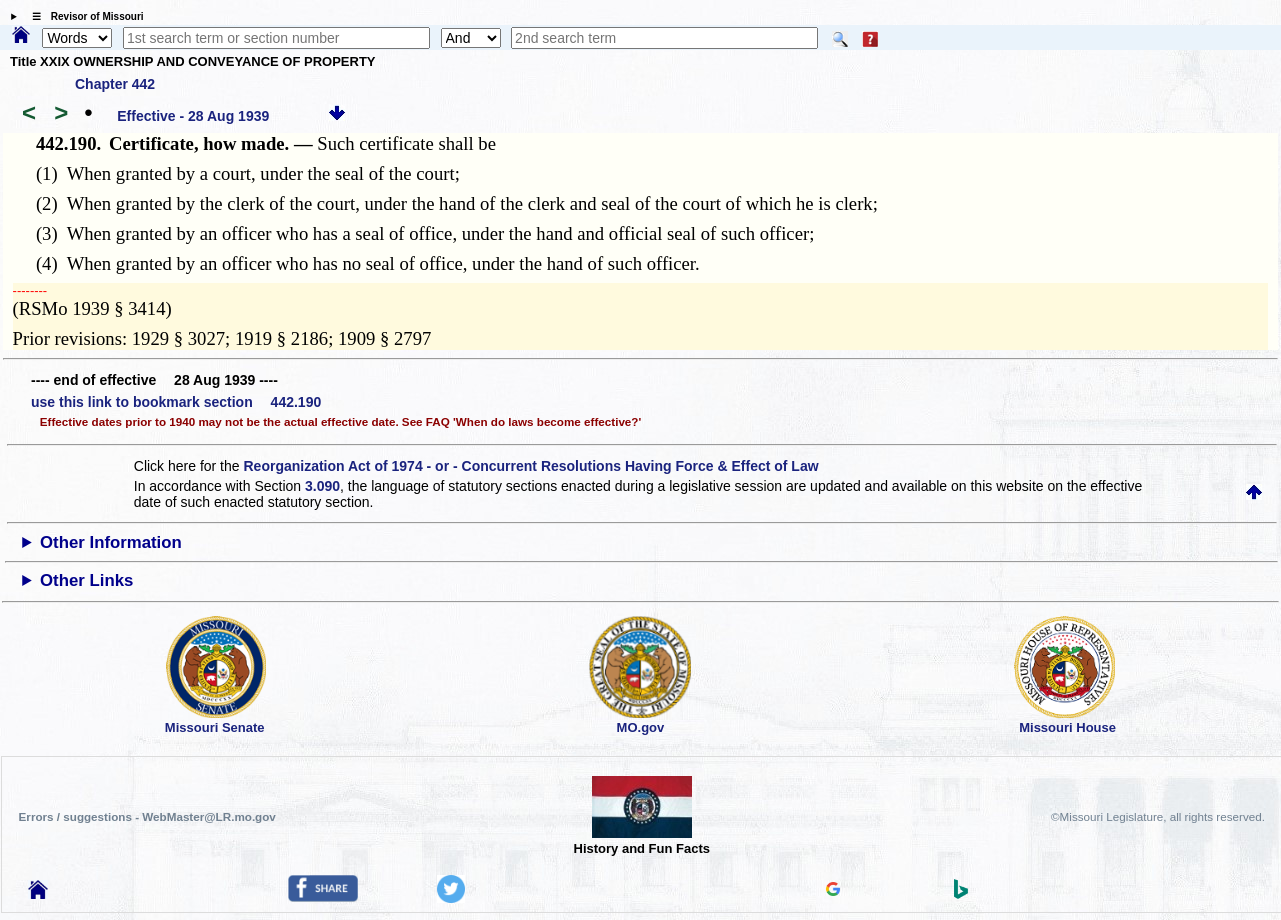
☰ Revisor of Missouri (83, 16)
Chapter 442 (115, 84)
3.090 (322, 486)
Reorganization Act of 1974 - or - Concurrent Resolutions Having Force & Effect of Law (530, 466)
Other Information (111, 542)
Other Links (86, 580)
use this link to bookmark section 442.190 (176, 402)
